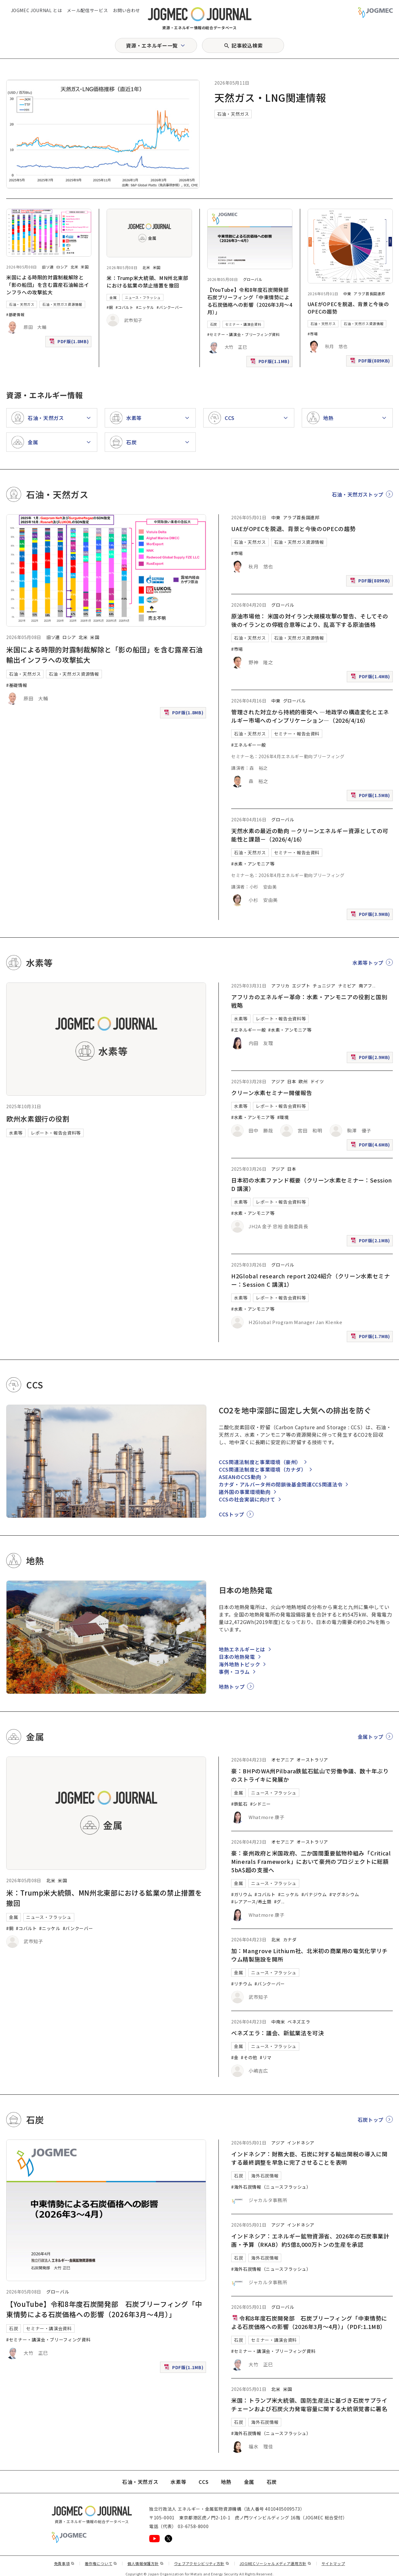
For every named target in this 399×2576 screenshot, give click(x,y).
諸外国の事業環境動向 (244, 1492)
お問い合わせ (126, 10)
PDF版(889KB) (371, 361)
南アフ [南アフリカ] (365, 985)
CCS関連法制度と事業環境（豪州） (260, 1462)
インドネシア (300, 2143)
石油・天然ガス (233, 114)
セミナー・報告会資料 (296, 733)
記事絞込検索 (247, 45)
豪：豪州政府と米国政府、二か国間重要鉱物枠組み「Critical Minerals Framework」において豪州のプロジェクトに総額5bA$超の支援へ (311, 1861)
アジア (278, 1081)
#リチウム (241, 1984)
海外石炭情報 (264, 2175)
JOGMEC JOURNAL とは (36, 10)
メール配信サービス (87, 10)
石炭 (213, 324)
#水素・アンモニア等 (252, 864)
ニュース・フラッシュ (143, 297)
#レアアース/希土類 (251, 1901)
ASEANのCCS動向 (240, 1477)
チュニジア (324, 985)
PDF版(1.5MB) (371, 796)
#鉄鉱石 (239, 1804)
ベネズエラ (298, 2021)
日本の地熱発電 (237, 1656)
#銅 (110, 307)
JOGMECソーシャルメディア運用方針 (275, 2563)
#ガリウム (241, 1894)
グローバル (253, 279)
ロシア (62, 266)
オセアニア (282, 1760)
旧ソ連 (48, 266)
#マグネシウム (344, 1894)
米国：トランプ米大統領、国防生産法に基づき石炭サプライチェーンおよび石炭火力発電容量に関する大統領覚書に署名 (309, 2404)
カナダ (290, 1939)
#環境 (283, 1117)
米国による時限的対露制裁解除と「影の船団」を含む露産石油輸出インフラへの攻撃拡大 (47, 284)
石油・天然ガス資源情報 (62, 304)
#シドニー (260, 1804)
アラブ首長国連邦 (369, 293)
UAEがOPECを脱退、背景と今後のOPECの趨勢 (293, 529)
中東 (347, 293)
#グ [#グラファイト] (277, 1901)
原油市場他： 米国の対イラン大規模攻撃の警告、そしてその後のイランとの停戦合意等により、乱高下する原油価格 (309, 620)
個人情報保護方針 (145, 2563)
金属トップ (370, 1736)
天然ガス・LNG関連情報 (270, 97)
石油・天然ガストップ (357, 494)
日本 (291, 1081)
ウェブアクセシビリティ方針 (201, 2563)
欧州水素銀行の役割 (38, 1118)
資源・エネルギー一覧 (151, 45)
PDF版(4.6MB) (371, 1145)
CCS (204, 2481)
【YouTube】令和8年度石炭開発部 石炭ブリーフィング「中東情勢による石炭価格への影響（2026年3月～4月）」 (250, 301)
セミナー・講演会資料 (243, 324)
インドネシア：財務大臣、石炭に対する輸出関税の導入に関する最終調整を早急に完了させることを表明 (309, 2158)
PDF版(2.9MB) (371, 1058)
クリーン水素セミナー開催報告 (271, 1093)
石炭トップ (370, 2119)
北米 (74, 266)
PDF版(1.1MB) (270, 362)
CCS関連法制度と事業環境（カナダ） (262, 1469)
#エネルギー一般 (248, 745)
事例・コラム (234, 1671)
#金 (234, 2057)
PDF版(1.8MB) (69, 342)
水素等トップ (367, 962)
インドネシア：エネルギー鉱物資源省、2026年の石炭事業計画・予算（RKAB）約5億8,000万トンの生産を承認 (310, 2240)
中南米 (278, 2021)
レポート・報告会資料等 (56, 1133)
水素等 (16, 1133)
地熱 (226, 2481)
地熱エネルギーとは (242, 1649)
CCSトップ (231, 1514)
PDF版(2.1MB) (371, 1241)
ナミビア (347, 985)
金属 (113, 297)
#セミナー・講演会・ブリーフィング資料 (243, 334)
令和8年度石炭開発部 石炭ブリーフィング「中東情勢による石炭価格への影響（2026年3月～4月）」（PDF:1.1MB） (309, 2322)
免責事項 (64, 2563)
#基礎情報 (15, 314)
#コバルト (125, 307)
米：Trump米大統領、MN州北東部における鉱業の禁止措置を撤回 (147, 281)
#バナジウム (314, 1894)
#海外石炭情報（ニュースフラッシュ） (271, 2187)
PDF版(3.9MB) (371, 915)
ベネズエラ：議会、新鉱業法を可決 (277, 2033)
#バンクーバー (170, 307)
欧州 (303, 1081)
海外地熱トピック (239, 1664)
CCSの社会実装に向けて (247, 1499)
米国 (85, 266)
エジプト (301, 985)
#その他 (249, 2057)
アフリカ (280, 985)
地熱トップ (232, 1686)
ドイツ (317, 1081)
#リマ (266, 2057)
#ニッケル (145, 307)
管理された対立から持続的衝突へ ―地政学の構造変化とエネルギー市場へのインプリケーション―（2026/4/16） (310, 716)
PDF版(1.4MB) (371, 677)
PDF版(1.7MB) (371, 1337)
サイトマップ (333, 2563)
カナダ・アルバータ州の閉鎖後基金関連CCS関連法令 (280, 1484)
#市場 (313, 333)
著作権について (101, 2563)
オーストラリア (312, 1760)
